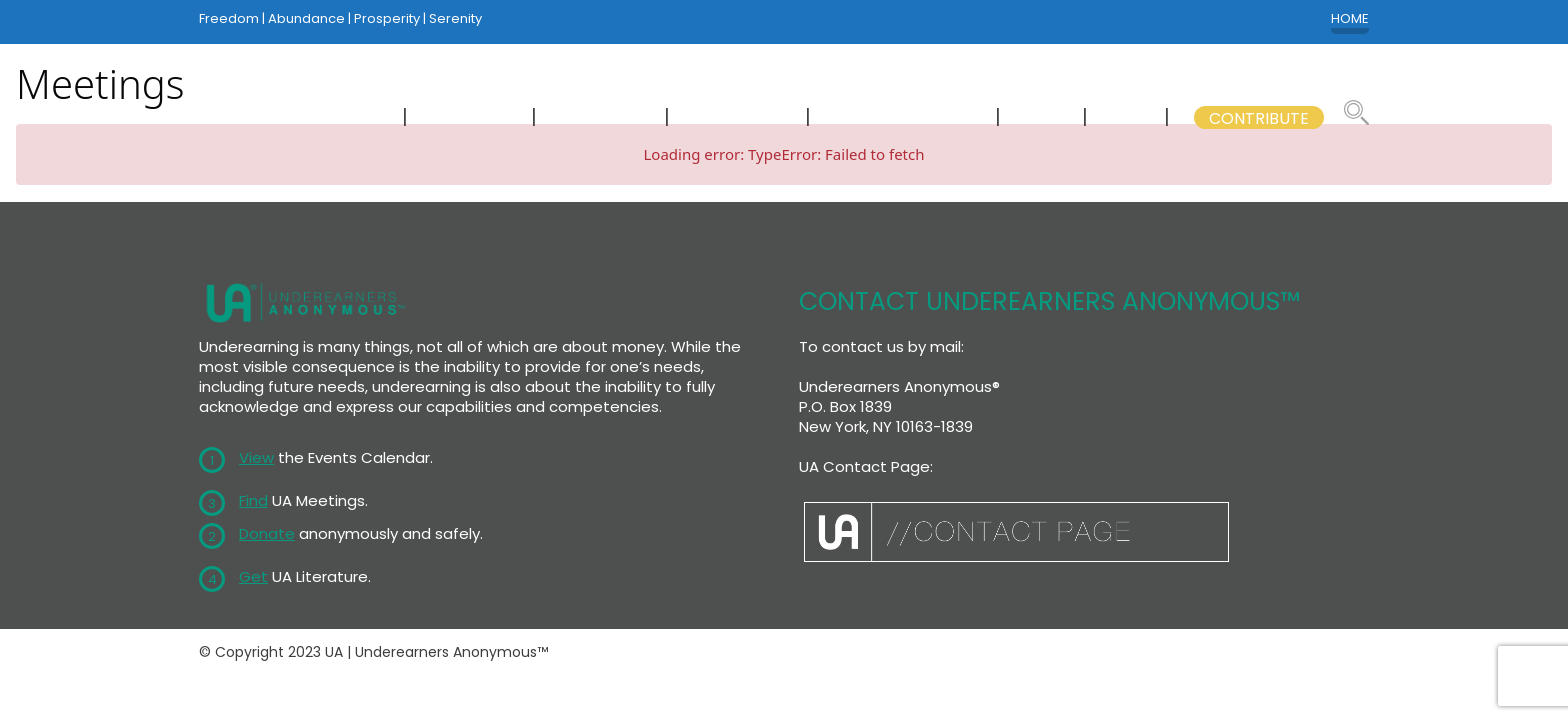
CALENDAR (602, 118)
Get (253, 576)
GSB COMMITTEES (905, 118)
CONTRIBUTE (1259, 118)
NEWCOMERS (330, 118)
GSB (1128, 118)
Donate (267, 533)
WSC (1043, 118)
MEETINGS (471, 118)
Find (253, 500)
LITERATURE (739, 118)
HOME (1350, 19)
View (256, 457)
